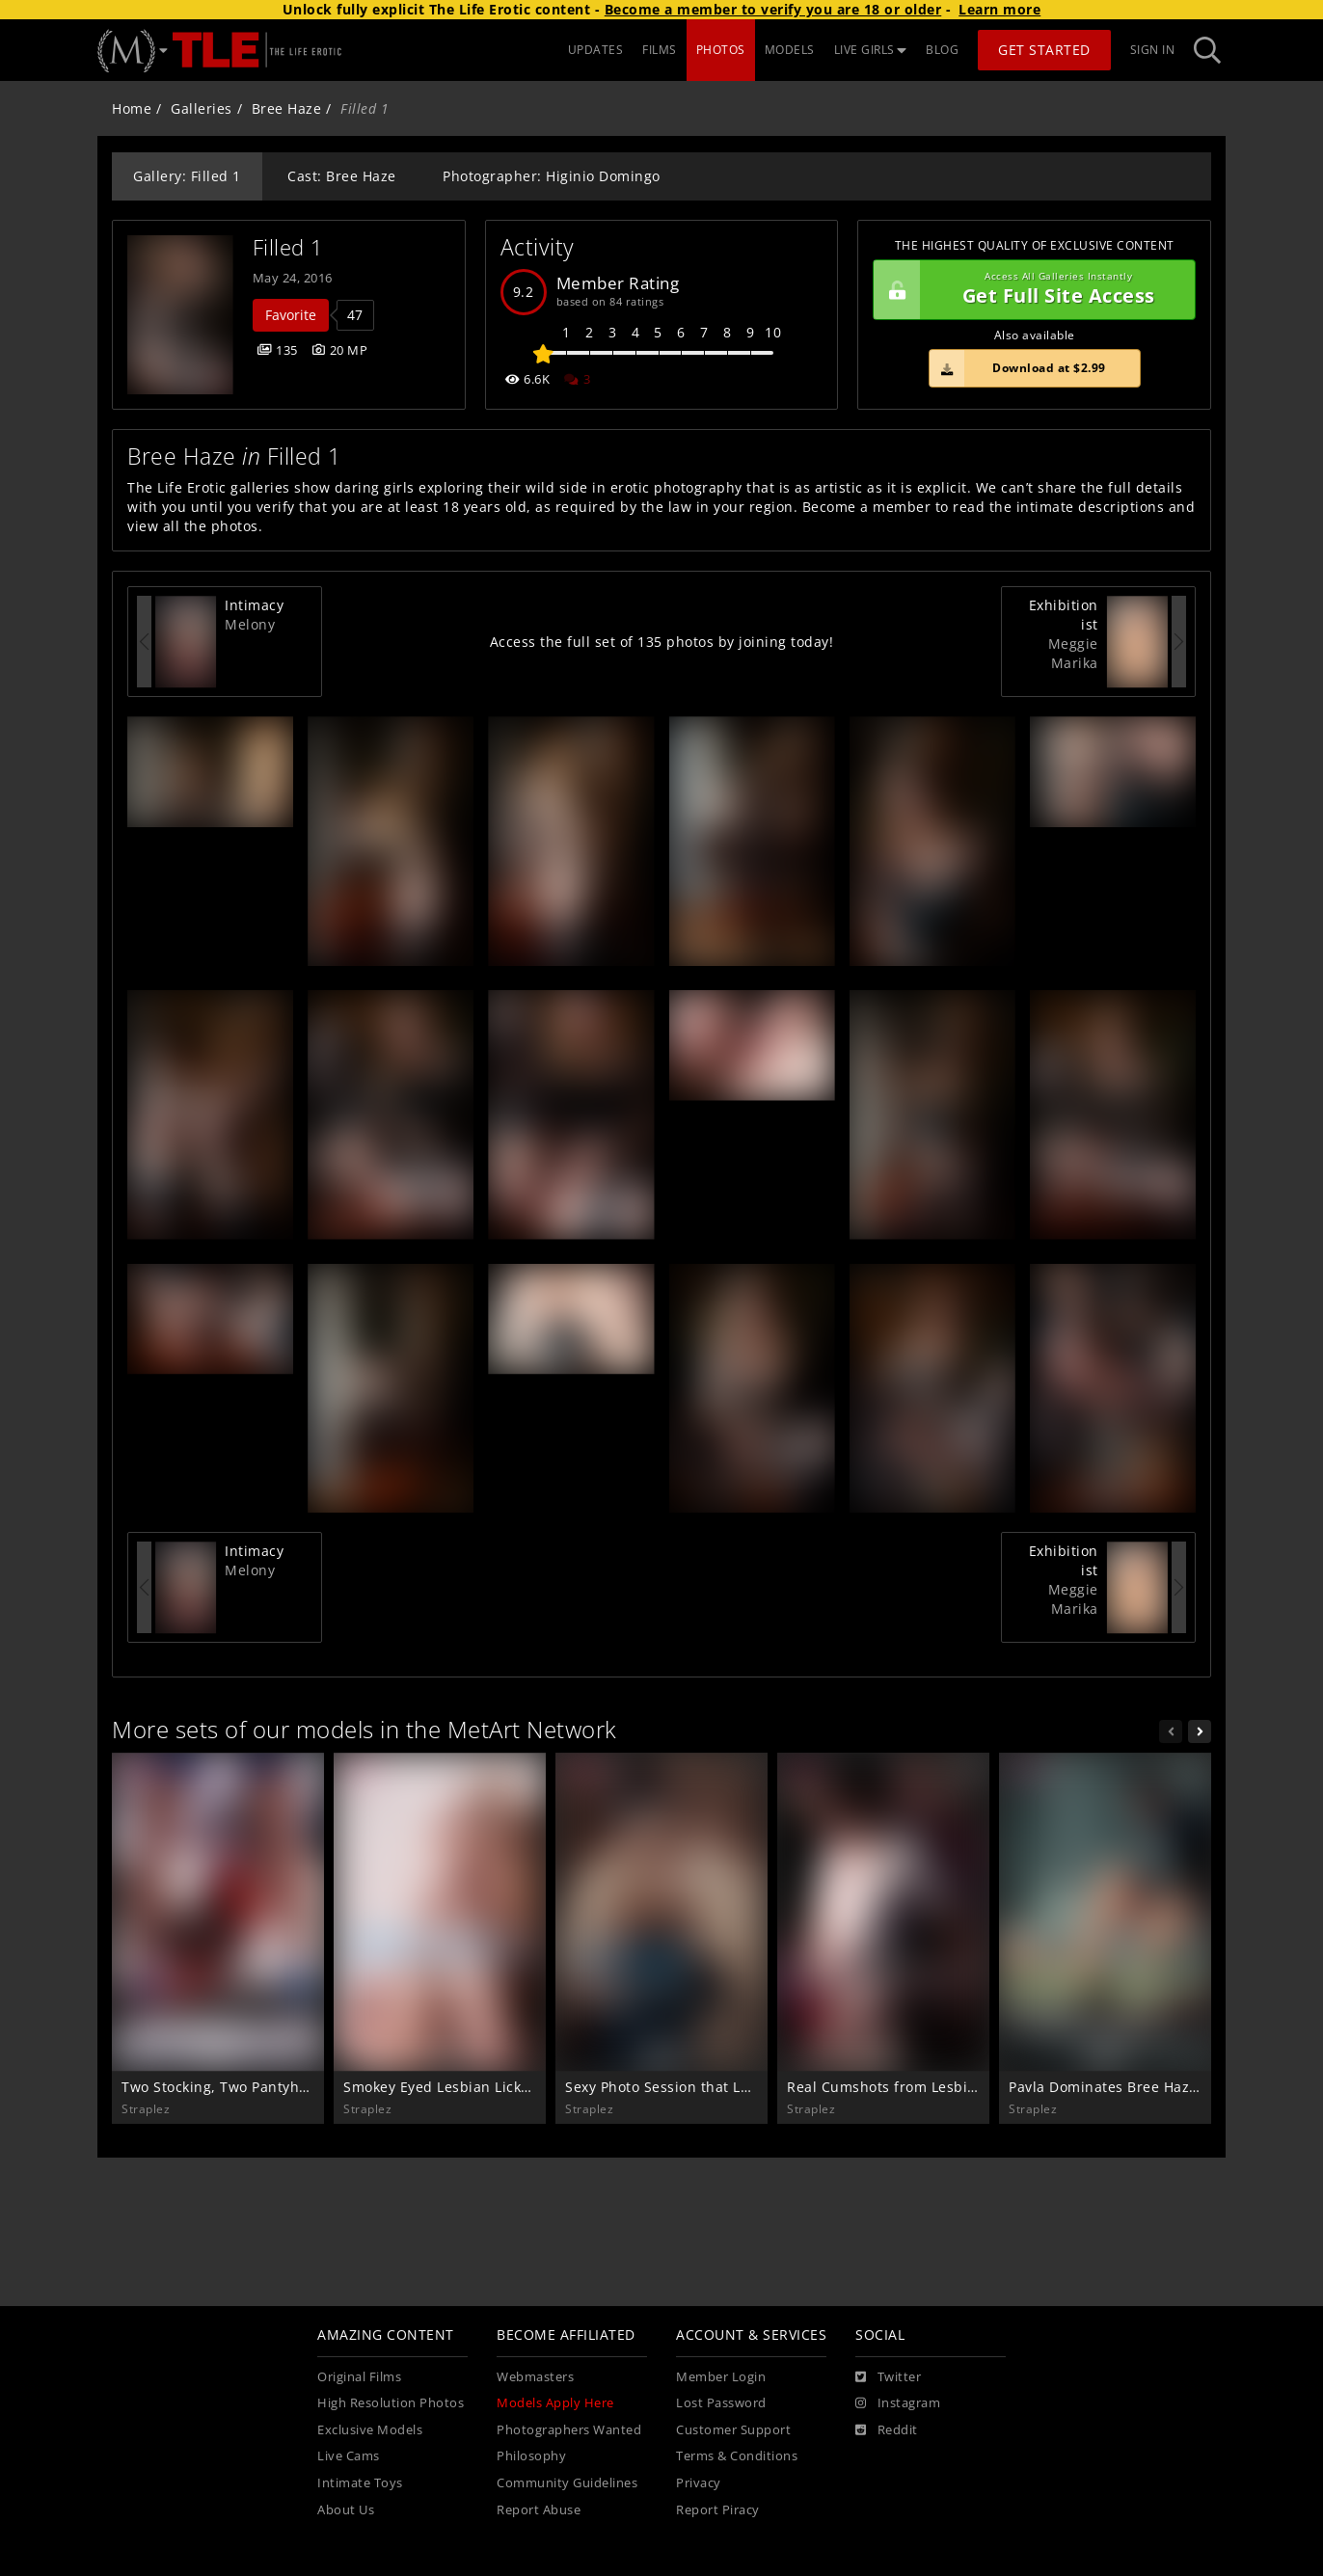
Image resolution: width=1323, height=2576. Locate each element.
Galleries (201, 108)
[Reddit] (886, 2430)
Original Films (359, 2377)
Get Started (1044, 49)
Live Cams (348, 2456)
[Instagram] (897, 2403)
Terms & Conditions (736, 2456)
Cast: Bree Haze (341, 176)
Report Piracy (718, 2510)
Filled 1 (288, 247)
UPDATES (596, 49)
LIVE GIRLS (870, 49)
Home (131, 108)
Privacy (698, 2483)
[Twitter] (888, 2377)
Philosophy (531, 2456)
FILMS (659, 49)
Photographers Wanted (569, 2430)
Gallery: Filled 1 (187, 176)
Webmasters (535, 2377)
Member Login (721, 2377)
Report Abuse (538, 2510)
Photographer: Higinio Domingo (552, 176)
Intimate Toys (360, 2483)
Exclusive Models (369, 2430)
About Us (345, 2510)
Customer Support (733, 2430)
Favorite (290, 315)
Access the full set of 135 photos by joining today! (662, 641)
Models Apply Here (555, 2403)
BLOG (942, 49)
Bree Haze (287, 108)
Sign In (1152, 49)
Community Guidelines (567, 2483)
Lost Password (721, 2403)
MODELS (790, 49)
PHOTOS (720, 49)
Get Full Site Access (1029, 290)
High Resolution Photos (390, 2403)
